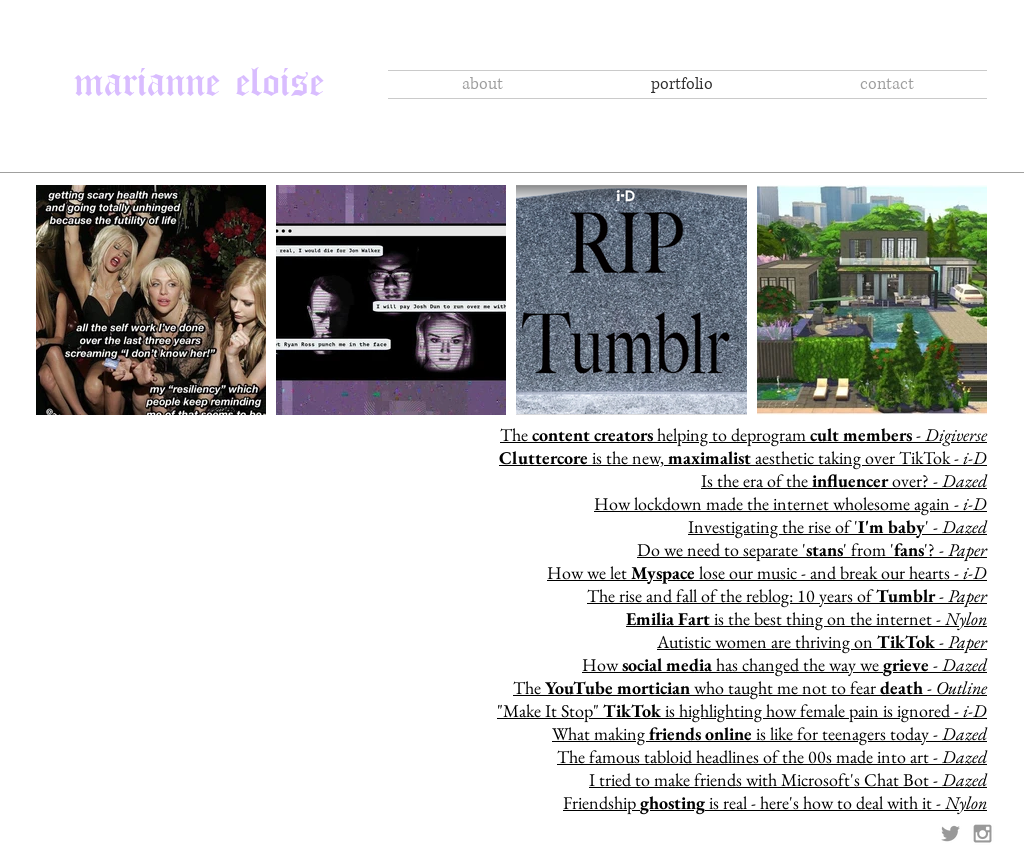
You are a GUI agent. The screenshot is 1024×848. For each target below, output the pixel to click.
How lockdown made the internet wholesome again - (790, 503)
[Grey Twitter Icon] (950, 833)
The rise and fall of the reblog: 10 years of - (787, 595)
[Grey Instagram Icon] (982, 833)
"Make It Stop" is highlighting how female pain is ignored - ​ (742, 710)
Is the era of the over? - (844, 480)
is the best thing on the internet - (806, 618)
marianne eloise (199, 73)
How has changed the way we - (784, 664)
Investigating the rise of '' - (837, 526)
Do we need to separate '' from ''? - (812, 549)
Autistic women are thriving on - (822, 641)
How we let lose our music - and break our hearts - (767, 572)
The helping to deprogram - (743, 434)
